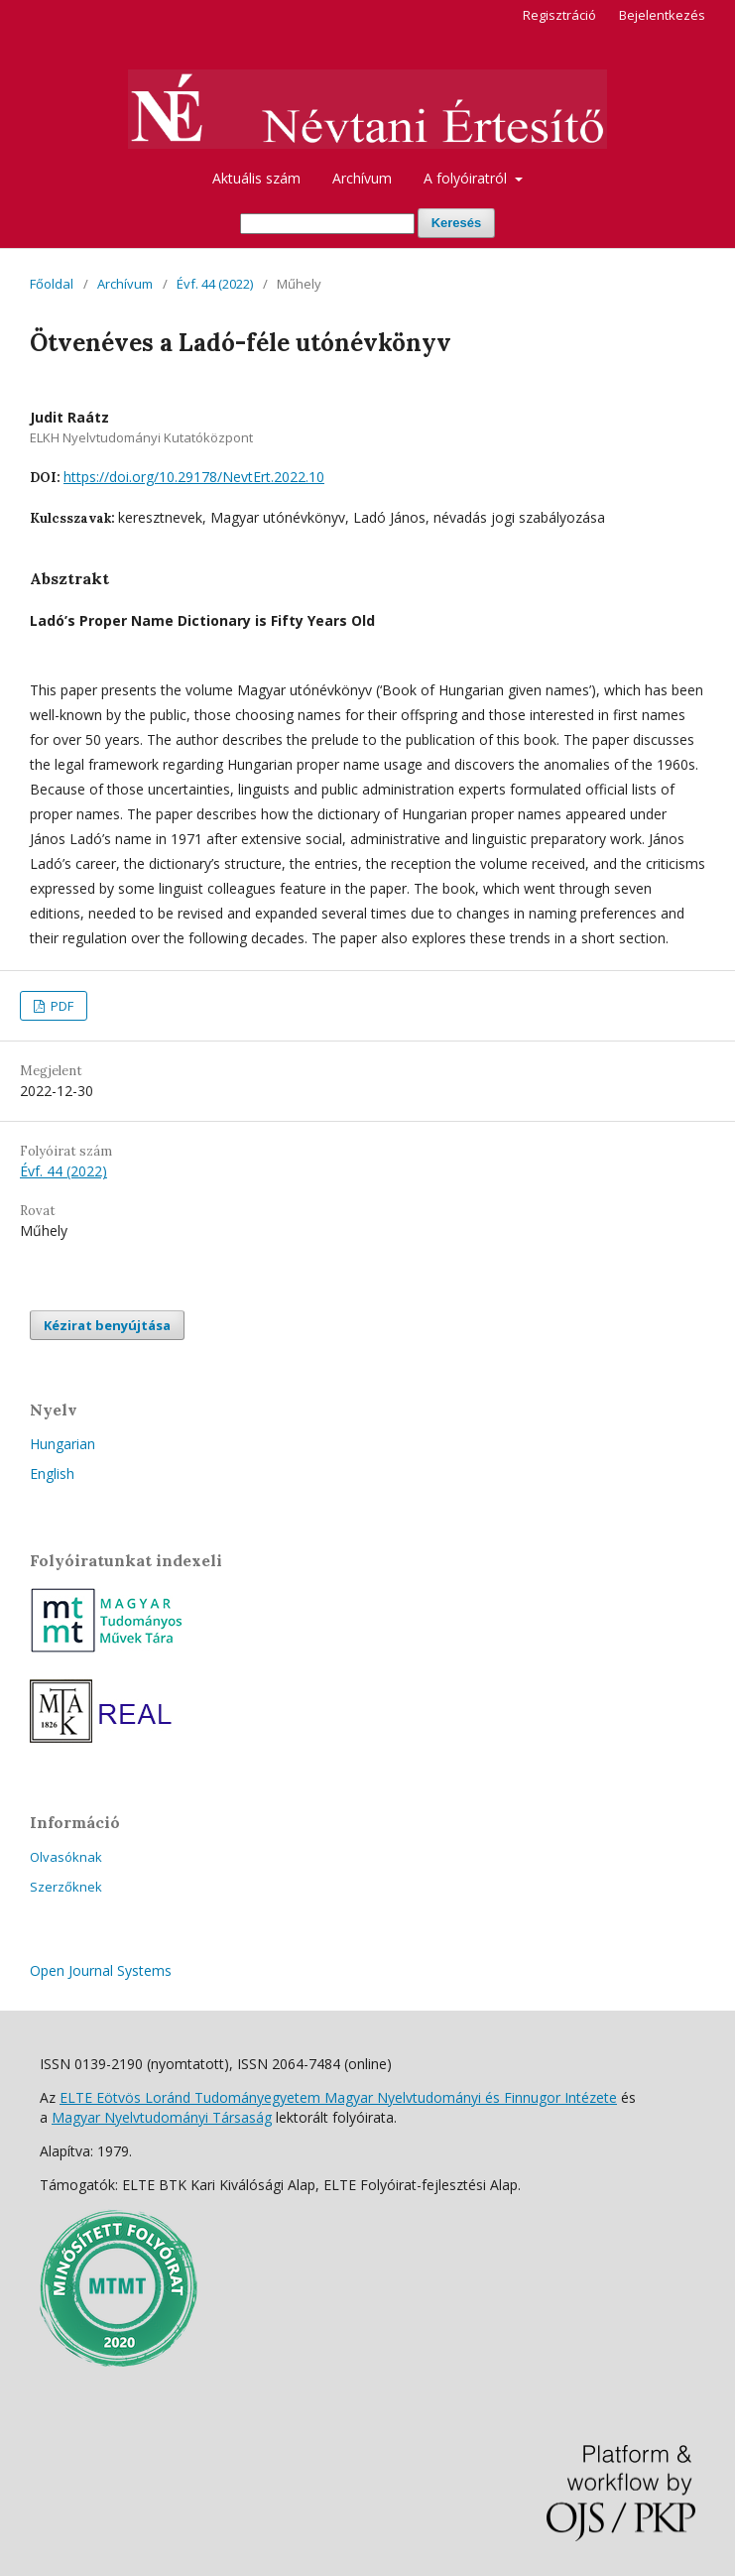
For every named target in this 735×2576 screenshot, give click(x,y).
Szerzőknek (66, 1887)
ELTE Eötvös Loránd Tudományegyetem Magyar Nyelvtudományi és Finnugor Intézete (338, 2097)
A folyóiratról (467, 178)
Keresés (456, 222)
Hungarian (62, 1443)
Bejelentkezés (662, 15)
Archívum (362, 178)
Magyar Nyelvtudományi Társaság (162, 2117)
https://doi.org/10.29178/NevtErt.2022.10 (193, 476)
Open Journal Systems (101, 1970)
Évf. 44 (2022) (215, 284)
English (52, 1473)
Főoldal (51, 284)
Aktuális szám (256, 178)
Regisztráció (559, 15)
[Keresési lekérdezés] (327, 223)
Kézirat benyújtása (107, 1325)
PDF (60, 1006)
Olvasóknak (66, 1857)
